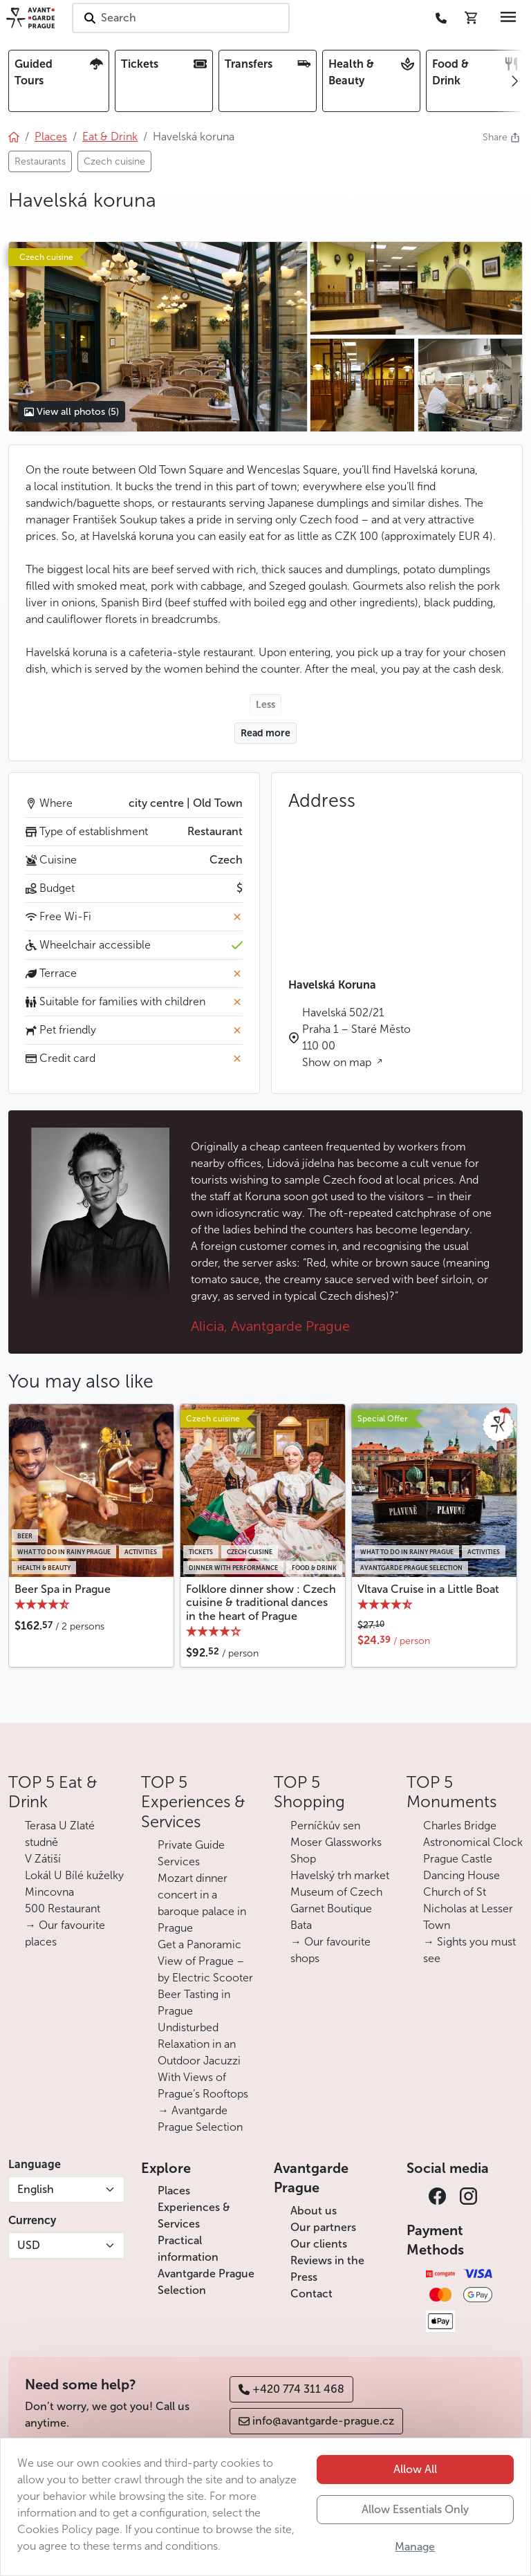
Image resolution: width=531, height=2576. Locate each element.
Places (174, 2190)
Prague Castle (457, 1858)
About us (313, 2210)
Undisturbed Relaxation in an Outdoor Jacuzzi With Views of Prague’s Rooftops (203, 2060)
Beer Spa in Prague (63, 1589)
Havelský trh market (339, 1875)
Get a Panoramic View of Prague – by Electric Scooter (205, 1961)
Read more (265, 733)
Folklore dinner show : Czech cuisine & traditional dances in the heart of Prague (261, 1602)
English (35, 2189)
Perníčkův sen (325, 1825)
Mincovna (49, 1891)
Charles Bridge (459, 1825)
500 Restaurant (62, 1908)
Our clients (318, 2243)
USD (28, 2245)
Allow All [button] (415, 2469)
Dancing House (461, 1875)
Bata (301, 1925)
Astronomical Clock (473, 1842)
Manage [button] (415, 2546)
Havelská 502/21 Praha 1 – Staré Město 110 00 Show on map (356, 1037)
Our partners (323, 2227)
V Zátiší (43, 1858)
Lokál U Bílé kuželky (74, 1875)
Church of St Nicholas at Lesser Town (468, 1908)
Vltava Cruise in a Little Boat (428, 1589)
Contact (311, 2293)
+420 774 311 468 (291, 2389)
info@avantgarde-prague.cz (316, 2420)
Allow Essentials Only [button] (415, 2509)
